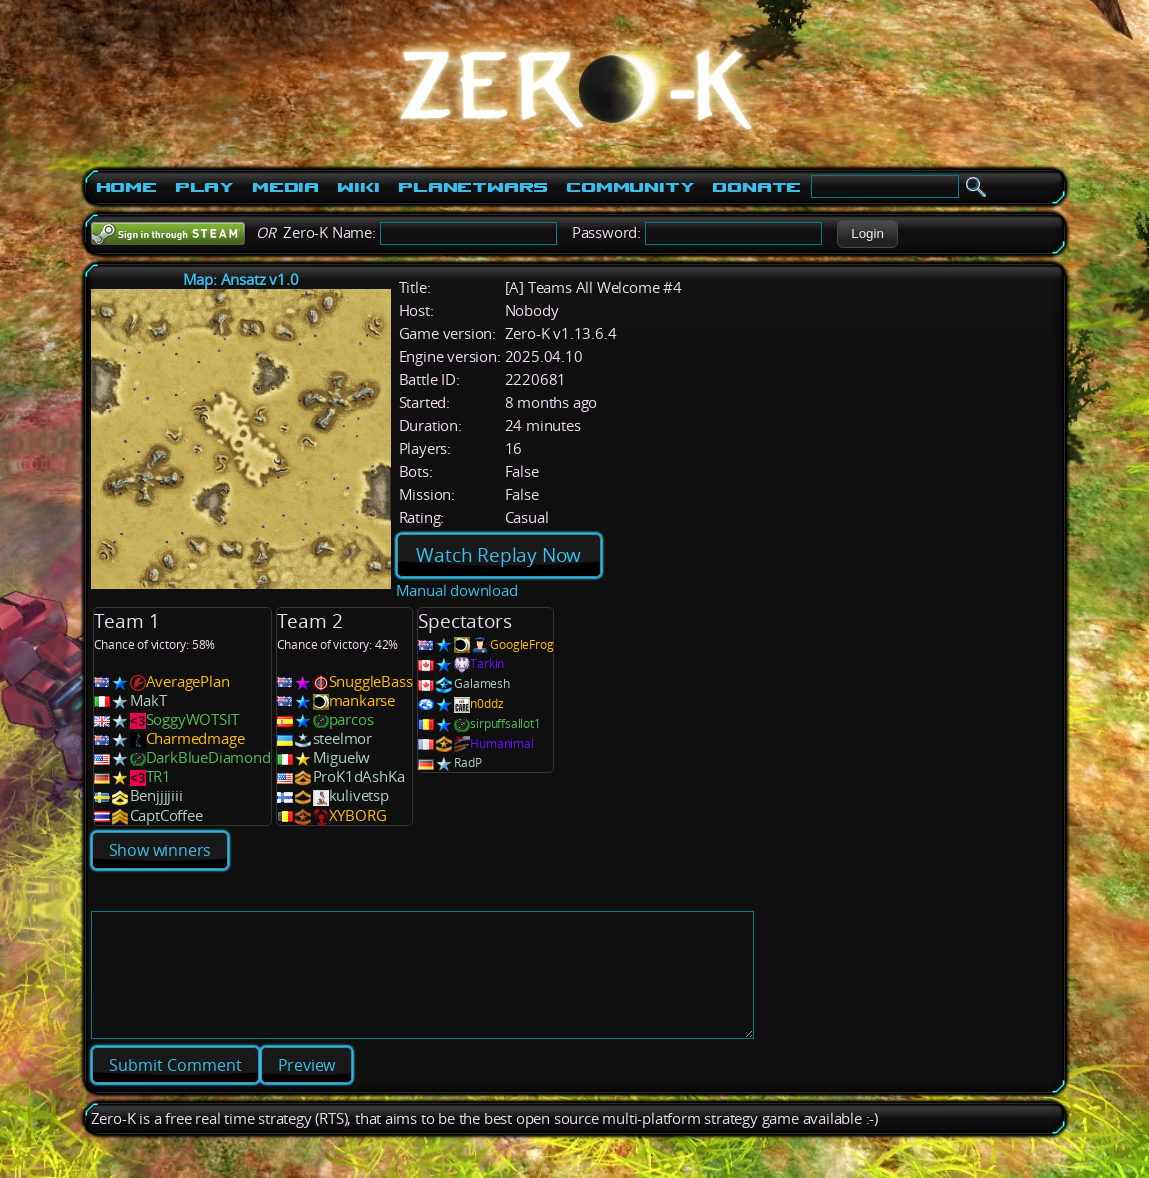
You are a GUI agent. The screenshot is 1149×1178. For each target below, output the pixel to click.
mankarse (362, 700)
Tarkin (487, 663)
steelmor (342, 738)
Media (285, 187)
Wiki (358, 187)
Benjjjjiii (156, 795)
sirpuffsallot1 (505, 723)
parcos (351, 719)
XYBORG (358, 815)
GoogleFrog (521, 644)
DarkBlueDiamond (208, 757)
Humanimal (501, 743)
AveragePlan (188, 681)
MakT (148, 700)
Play (204, 187)
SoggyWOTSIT (192, 719)
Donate (756, 187)
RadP (467, 762)
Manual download (457, 590)
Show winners (160, 850)
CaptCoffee (166, 815)
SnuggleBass (371, 681)
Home (126, 187)
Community (630, 187)
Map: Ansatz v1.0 (241, 279)
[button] (867, 234)
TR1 (158, 776)
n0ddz (486, 703)
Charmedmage (195, 738)
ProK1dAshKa (359, 776)
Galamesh (481, 683)
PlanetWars (473, 187)
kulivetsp (359, 795)
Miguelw (342, 757)
